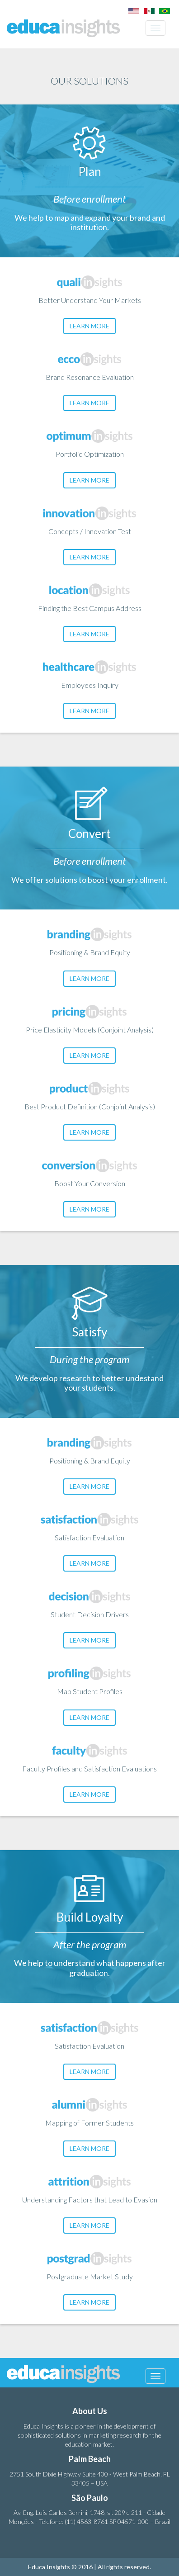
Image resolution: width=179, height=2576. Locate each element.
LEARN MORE (89, 326)
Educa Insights (63, 28)
